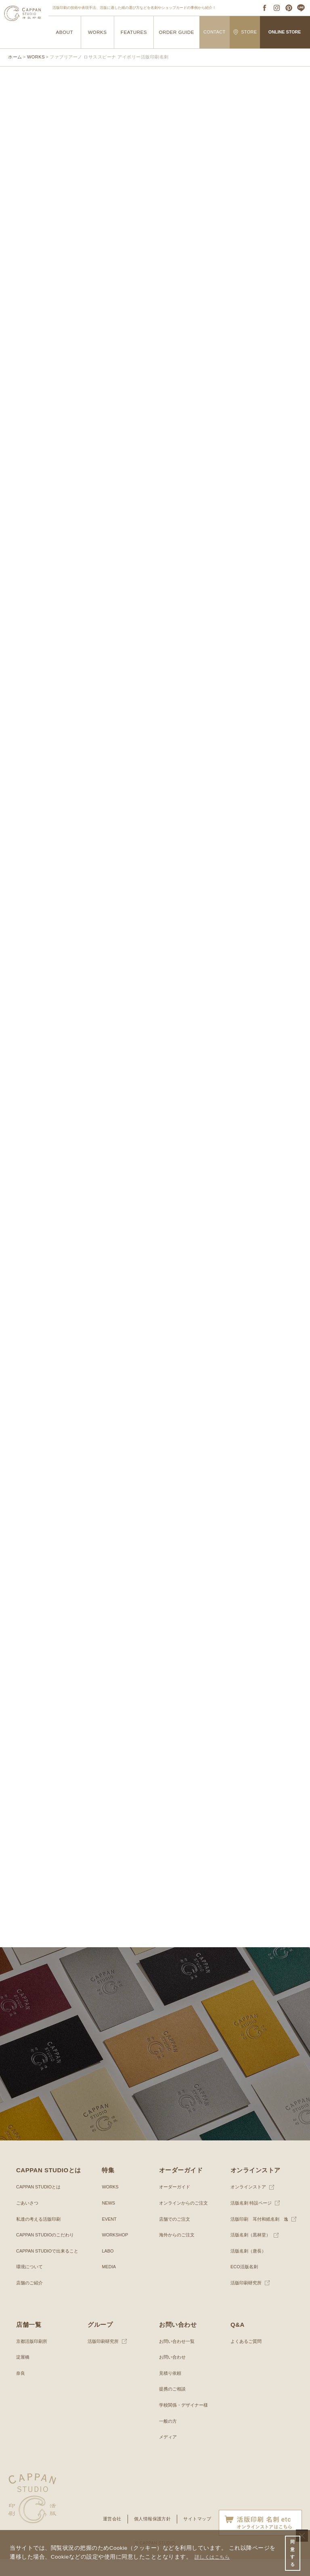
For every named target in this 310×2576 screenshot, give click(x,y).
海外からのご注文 (178, 2252)
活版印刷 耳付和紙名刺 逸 (261, 2236)
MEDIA (109, 2284)
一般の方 (168, 2438)
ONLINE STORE (284, 32)
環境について (30, 2284)
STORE (245, 32)
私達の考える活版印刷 (40, 2236)
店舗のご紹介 (30, 2300)
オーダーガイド (176, 2204)
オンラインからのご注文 (185, 2220)
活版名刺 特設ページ (252, 2220)
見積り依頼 (171, 2390)
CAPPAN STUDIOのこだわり (48, 2252)
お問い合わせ (173, 2374)
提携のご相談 (173, 2406)
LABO (108, 2268)
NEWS (109, 2220)
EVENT (110, 2236)
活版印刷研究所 (247, 2300)
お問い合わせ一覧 (178, 2358)
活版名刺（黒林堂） (252, 2252)
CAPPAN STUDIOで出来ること (50, 2268)
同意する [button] (292, 2551)
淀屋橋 (23, 2374)
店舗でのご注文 (176, 2236)
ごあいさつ (28, 2220)
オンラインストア (249, 2204)
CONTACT (214, 32)
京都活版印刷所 (33, 2358)
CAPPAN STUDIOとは (40, 2204)
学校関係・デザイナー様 (185, 2422)
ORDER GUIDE (176, 32)
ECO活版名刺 (245, 2284)
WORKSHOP (116, 2252)
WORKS (97, 32)
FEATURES (133, 32)
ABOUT (64, 32)
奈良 (21, 2390)
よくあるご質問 (247, 2358)
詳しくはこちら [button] (215, 2555)
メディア (168, 2454)
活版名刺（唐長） (249, 2268)
